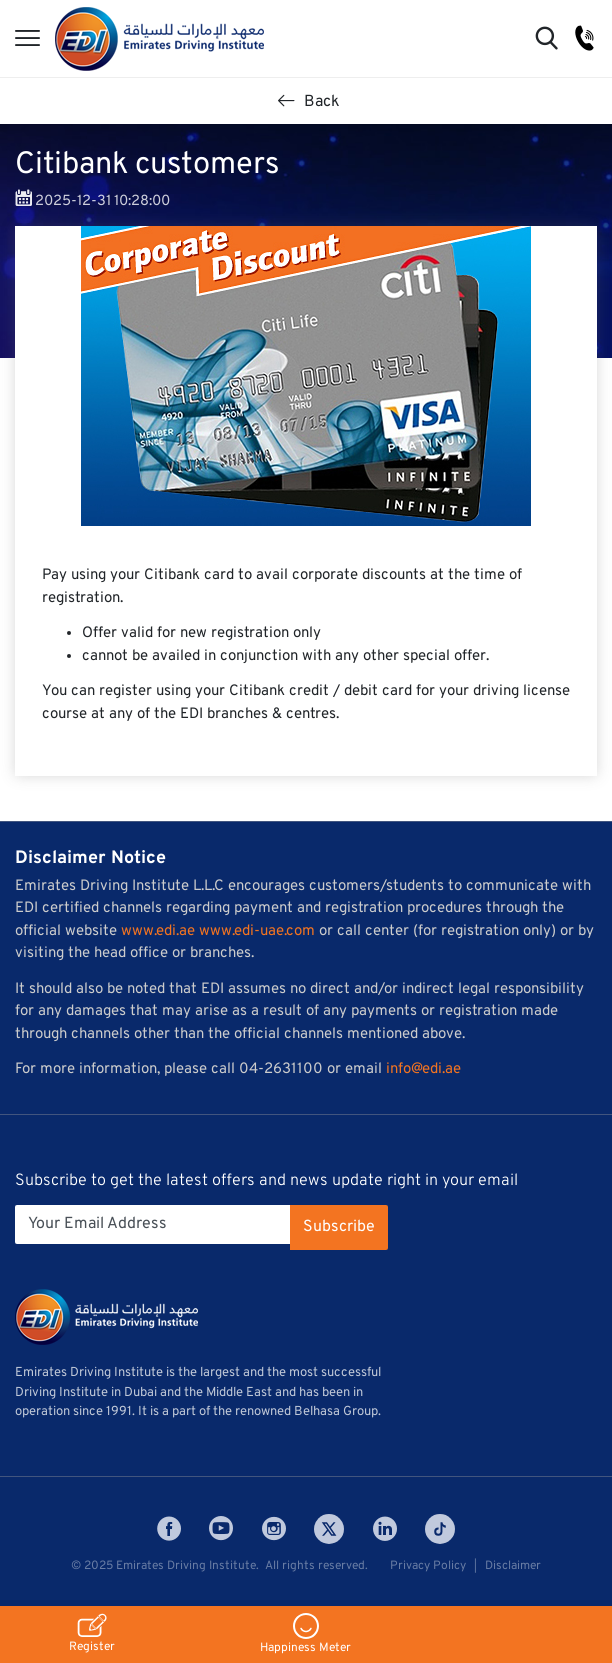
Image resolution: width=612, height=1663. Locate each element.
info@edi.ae (423, 1069)
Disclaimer (513, 1566)
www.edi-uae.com (257, 931)
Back (309, 102)
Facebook (169, 1529)
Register (92, 1634)
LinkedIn (385, 1529)
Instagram (274, 1529)
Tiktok (440, 1529)
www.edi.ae (158, 931)
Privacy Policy (428, 1566)
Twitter (329, 1529)
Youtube (221, 1529)
